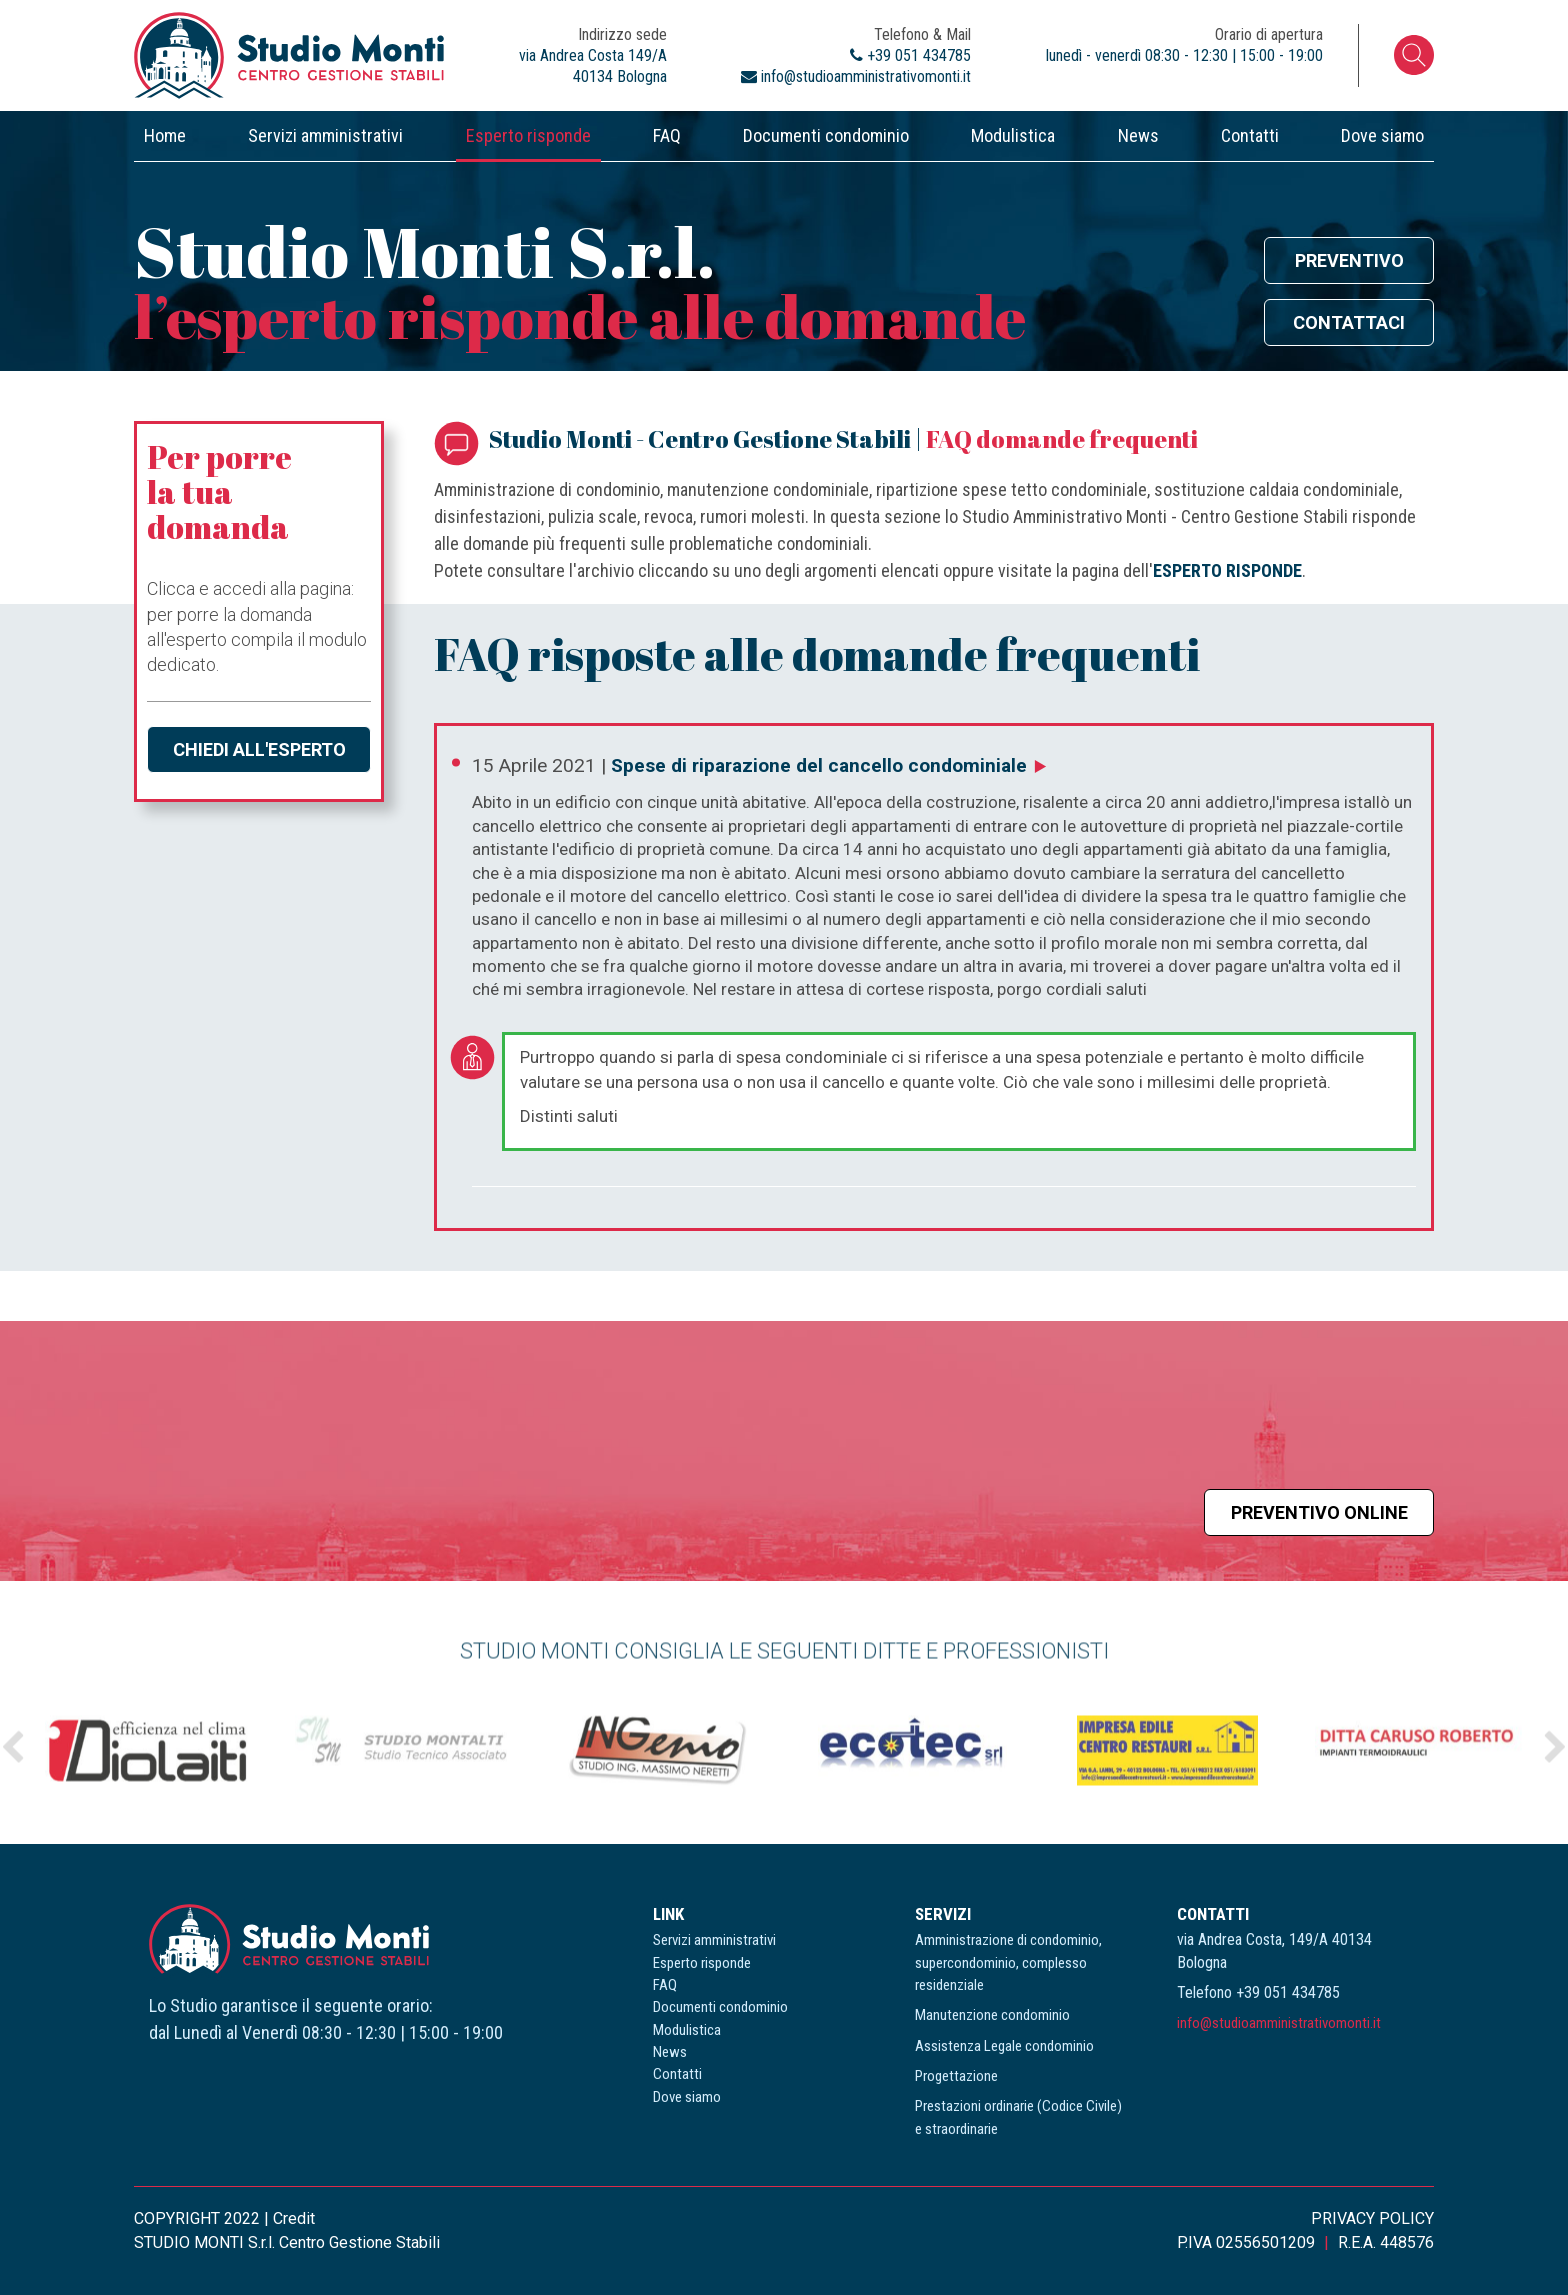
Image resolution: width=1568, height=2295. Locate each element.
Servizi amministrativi (325, 135)
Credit (294, 2218)
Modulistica (1013, 135)
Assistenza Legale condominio (1004, 2046)
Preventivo (1349, 260)
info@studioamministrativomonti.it (1279, 2023)
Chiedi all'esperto (259, 749)
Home (165, 135)
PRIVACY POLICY (1372, 2218)
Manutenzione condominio (992, 2015)
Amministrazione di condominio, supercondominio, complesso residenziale (1008, 1962)
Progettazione (956, 2076)
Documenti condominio (826, 135)
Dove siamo (1382, 135)
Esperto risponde (528, 135)
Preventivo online (1319, 1512)
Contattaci (1349, 322)
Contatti (1250, 135)
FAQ (667, 135)
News (1138, 135)
